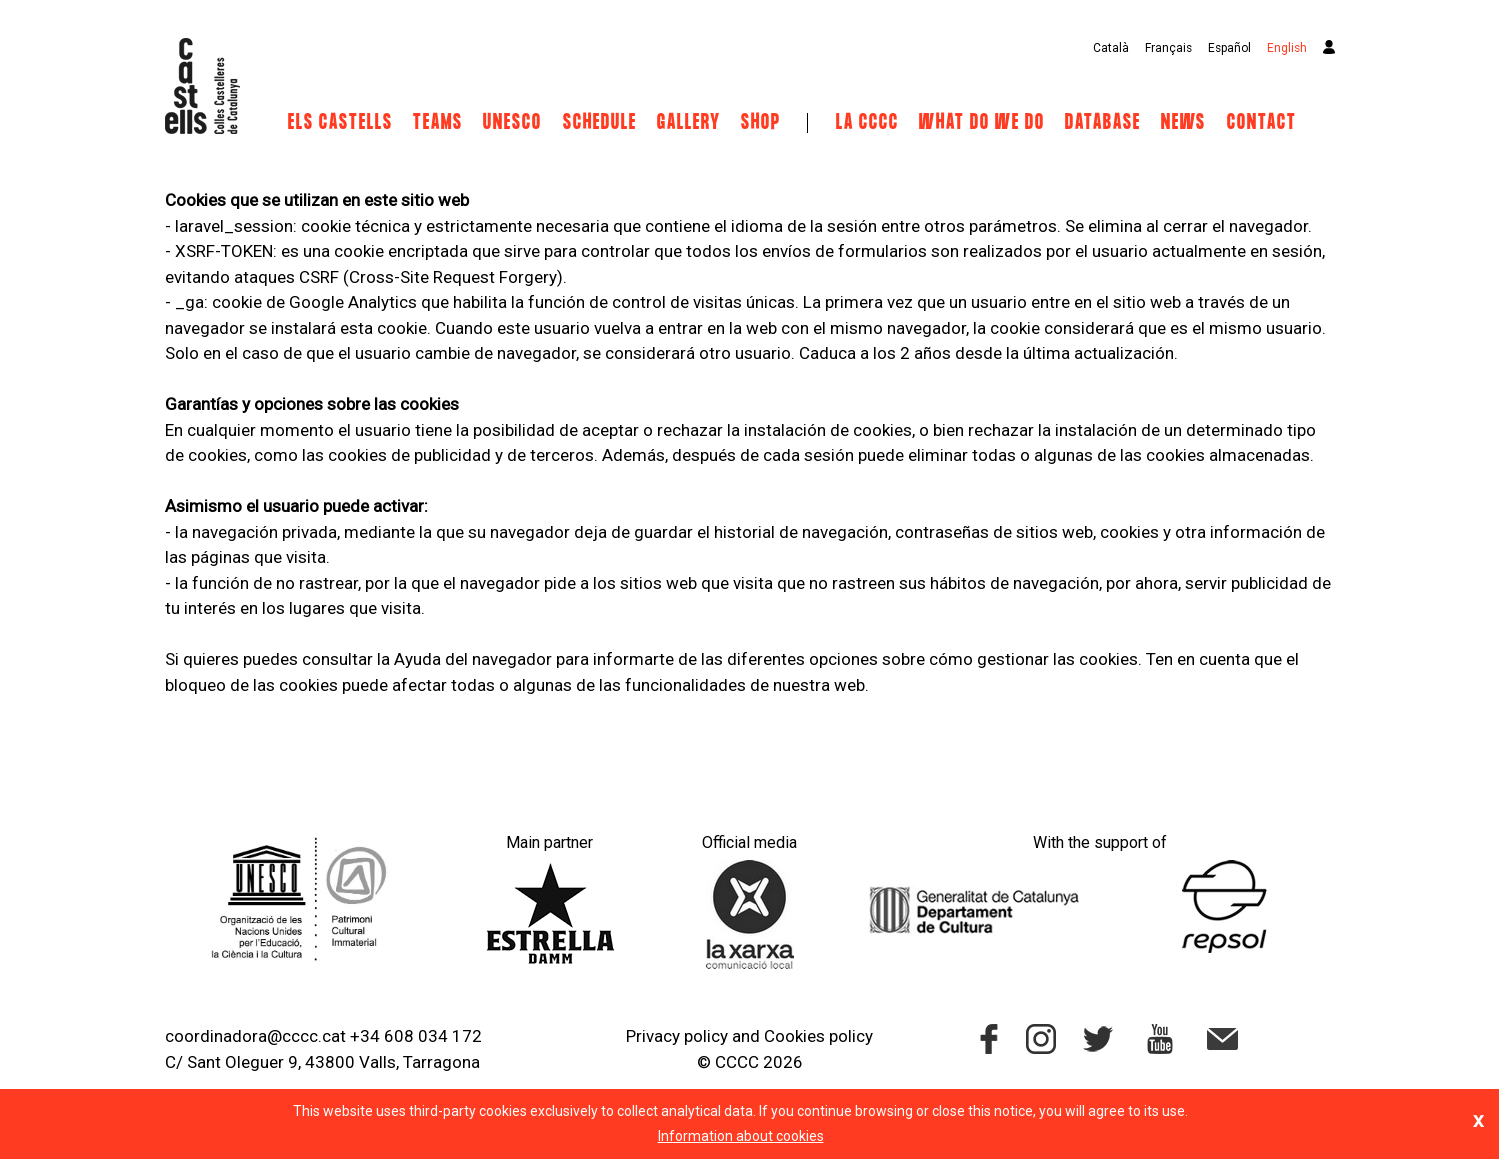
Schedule (600, 123)
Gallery (689, 123)
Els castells (340, 123)
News (1183, 123)
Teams (438, 123)
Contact (1262, 123)
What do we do (982, 123)
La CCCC (867, 123)
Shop (761, 123)
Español (1229, 48)
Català (1111, 48)
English (1287, 48)
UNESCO (512, 123)
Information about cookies (741, 1136)
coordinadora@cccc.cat (255, 1036)
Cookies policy (818, 1036)
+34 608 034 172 (416, 1036)
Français (1168, 48)
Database (1103, 123)
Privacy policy (677, 1036)
